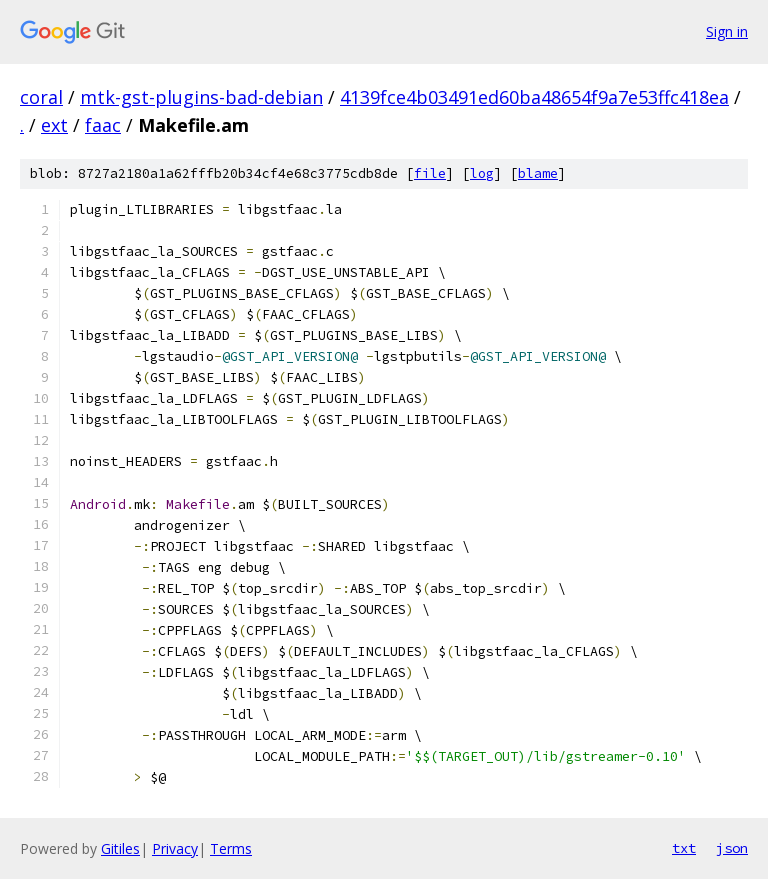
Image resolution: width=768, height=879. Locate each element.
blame (538, 173)
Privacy (175, 848)
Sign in (727, 31)
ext (54, 125)
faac (103, 125)
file (430, 173)
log (482, 173)
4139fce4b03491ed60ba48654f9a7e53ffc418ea (534, 97)
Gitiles (120, 848)
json (732, 848)
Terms (231, 848)
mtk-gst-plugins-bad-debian (201, 97)
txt (684, 848)
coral (41, 97)
